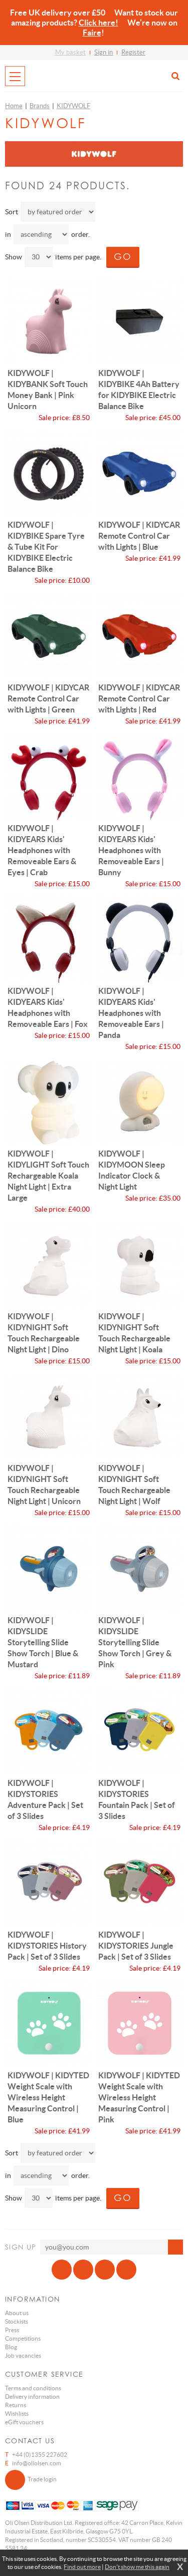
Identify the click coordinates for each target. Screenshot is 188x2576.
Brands (40, 106)
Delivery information (32, 2396)
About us (17, 2313)
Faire (92, 32)
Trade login (31, 2480)
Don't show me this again (137, 2566)
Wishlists (17, 2413)
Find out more (82, 2566)
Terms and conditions (33, 2388)
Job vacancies (23, 2355)
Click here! (98, 22)
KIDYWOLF (73, 106)
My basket (70, 52)
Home (14, 106)
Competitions (23, 2338)
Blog (11, 2347)
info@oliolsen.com (36, 2463)
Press (12, 2330)
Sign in (103, 52)
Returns (15, 2405)
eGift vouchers (24, 2422)
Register (133, 52)
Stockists (16, 2321)
